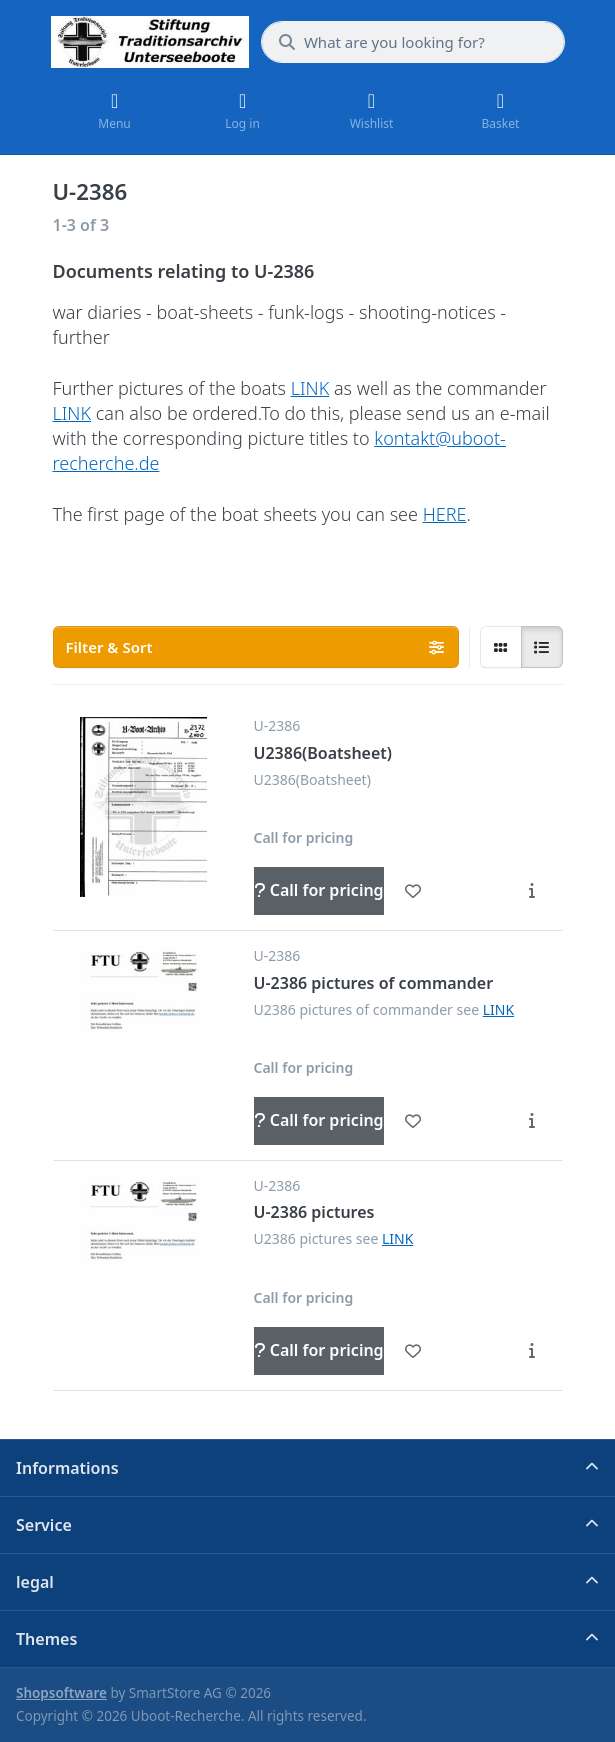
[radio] (501, 647)
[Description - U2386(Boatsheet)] (531, 891)
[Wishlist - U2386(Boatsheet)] (413, 891)
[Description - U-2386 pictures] (531, 1351)
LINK (310, 388)
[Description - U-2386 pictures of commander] (531, 1121)
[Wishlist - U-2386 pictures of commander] (413, 1121)
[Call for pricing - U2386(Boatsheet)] (319, 891)
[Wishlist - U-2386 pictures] (413, 1351)
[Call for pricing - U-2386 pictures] (319, 1351)
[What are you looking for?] (413, 42)
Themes (46, 1639)
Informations (67, 1468)
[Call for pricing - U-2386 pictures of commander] (319, 1121)
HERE (445, 514)
